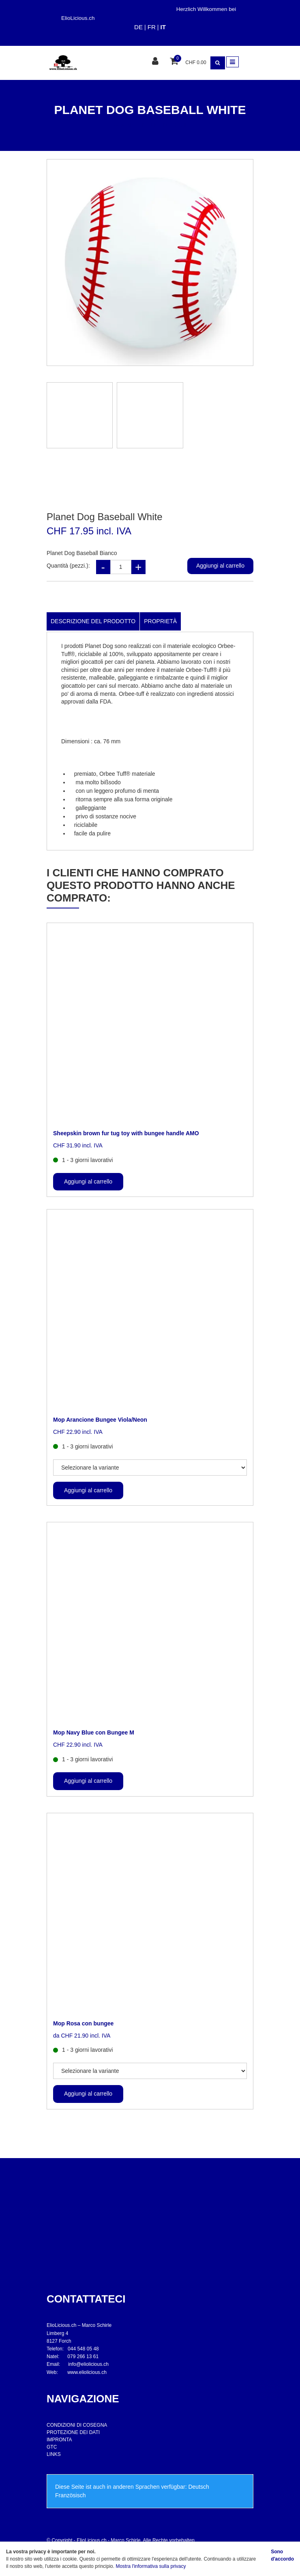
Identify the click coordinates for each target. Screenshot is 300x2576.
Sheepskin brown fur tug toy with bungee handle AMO (126, 1133)
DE (138, 27)
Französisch (70, 2495)
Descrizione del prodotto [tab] (93, 621)
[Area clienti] (156, 61)
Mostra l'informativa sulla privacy (151, 2566)
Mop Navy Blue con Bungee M (93, 1732)
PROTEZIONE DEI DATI (73, 2432)
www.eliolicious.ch (87, 2372)
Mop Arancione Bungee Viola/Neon (100, 1419)
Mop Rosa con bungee (83, 2023)
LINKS (54, 2454)
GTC (52, 2447)
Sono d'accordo (282, 2555)
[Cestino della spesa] (175, 61)
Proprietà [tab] (160, 621)
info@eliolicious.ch (88, 2364)
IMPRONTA (59, 2440)
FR (152, 27)
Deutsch (198, 2486)
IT (163, 27)
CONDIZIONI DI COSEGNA (77, 2425)
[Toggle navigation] (232, 61)
